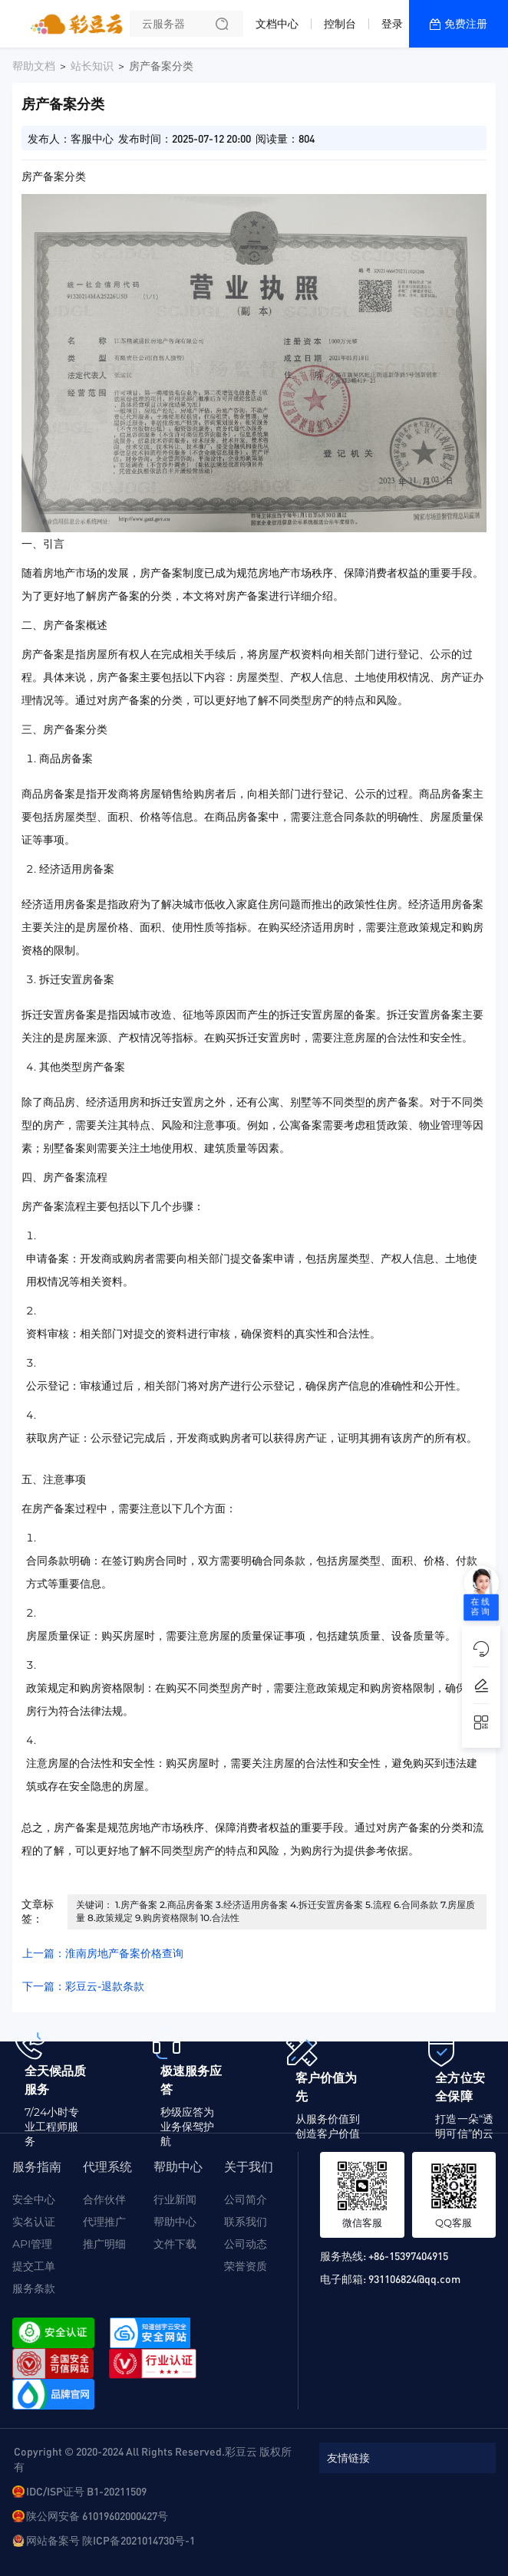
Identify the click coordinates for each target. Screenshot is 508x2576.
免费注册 (465, 24)
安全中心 (33, 2199)
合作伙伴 (104, 2199)
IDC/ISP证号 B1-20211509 (86, 2491)
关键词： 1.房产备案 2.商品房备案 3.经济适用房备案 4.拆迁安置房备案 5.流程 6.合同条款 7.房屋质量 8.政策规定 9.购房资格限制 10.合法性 (275, 1911)
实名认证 (33, 2222)
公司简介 (245, 2199)
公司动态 (245, 2244)
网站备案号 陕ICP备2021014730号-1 (110, 2540)
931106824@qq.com (414, 2278)
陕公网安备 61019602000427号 (97, 2515)
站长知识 (92, 66)
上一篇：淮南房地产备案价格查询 (102, 1953)
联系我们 (245, 2222)
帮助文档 (33, 66)
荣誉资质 (245, 2266)
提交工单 (33, 2266)
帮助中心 (174, 2222)
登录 (392, 24)
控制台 (340, 24)
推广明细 (104, 2244)
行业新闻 (174, 2199)
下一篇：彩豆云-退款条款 (83, 1986)
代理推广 (104, 2222)
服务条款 (33, 2288)
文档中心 (277, 24)
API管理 (32, 2244)
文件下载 (174, 2244)
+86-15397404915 (408, 2255)
